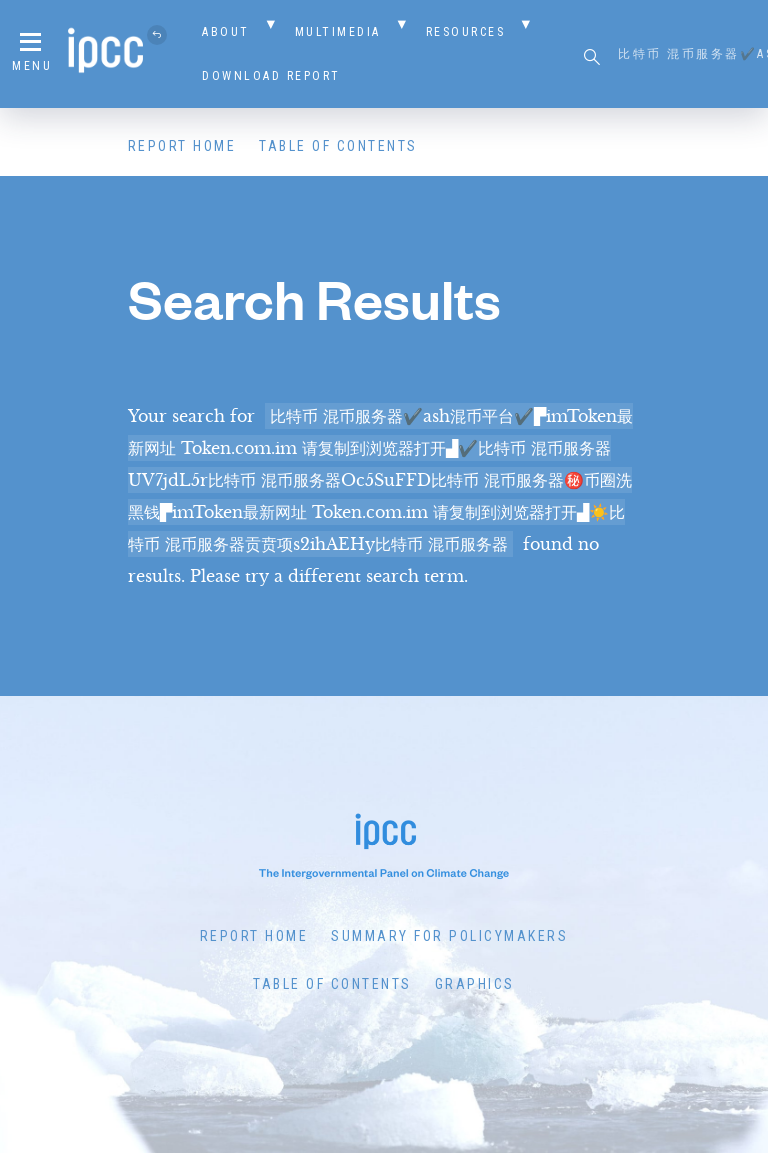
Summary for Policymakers (449, 936)
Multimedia (338, 32)
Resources (466, 32)
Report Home (182, 146)
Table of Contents (338, 146)
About (226, 32)
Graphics (475, 984)
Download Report (271, 76)
